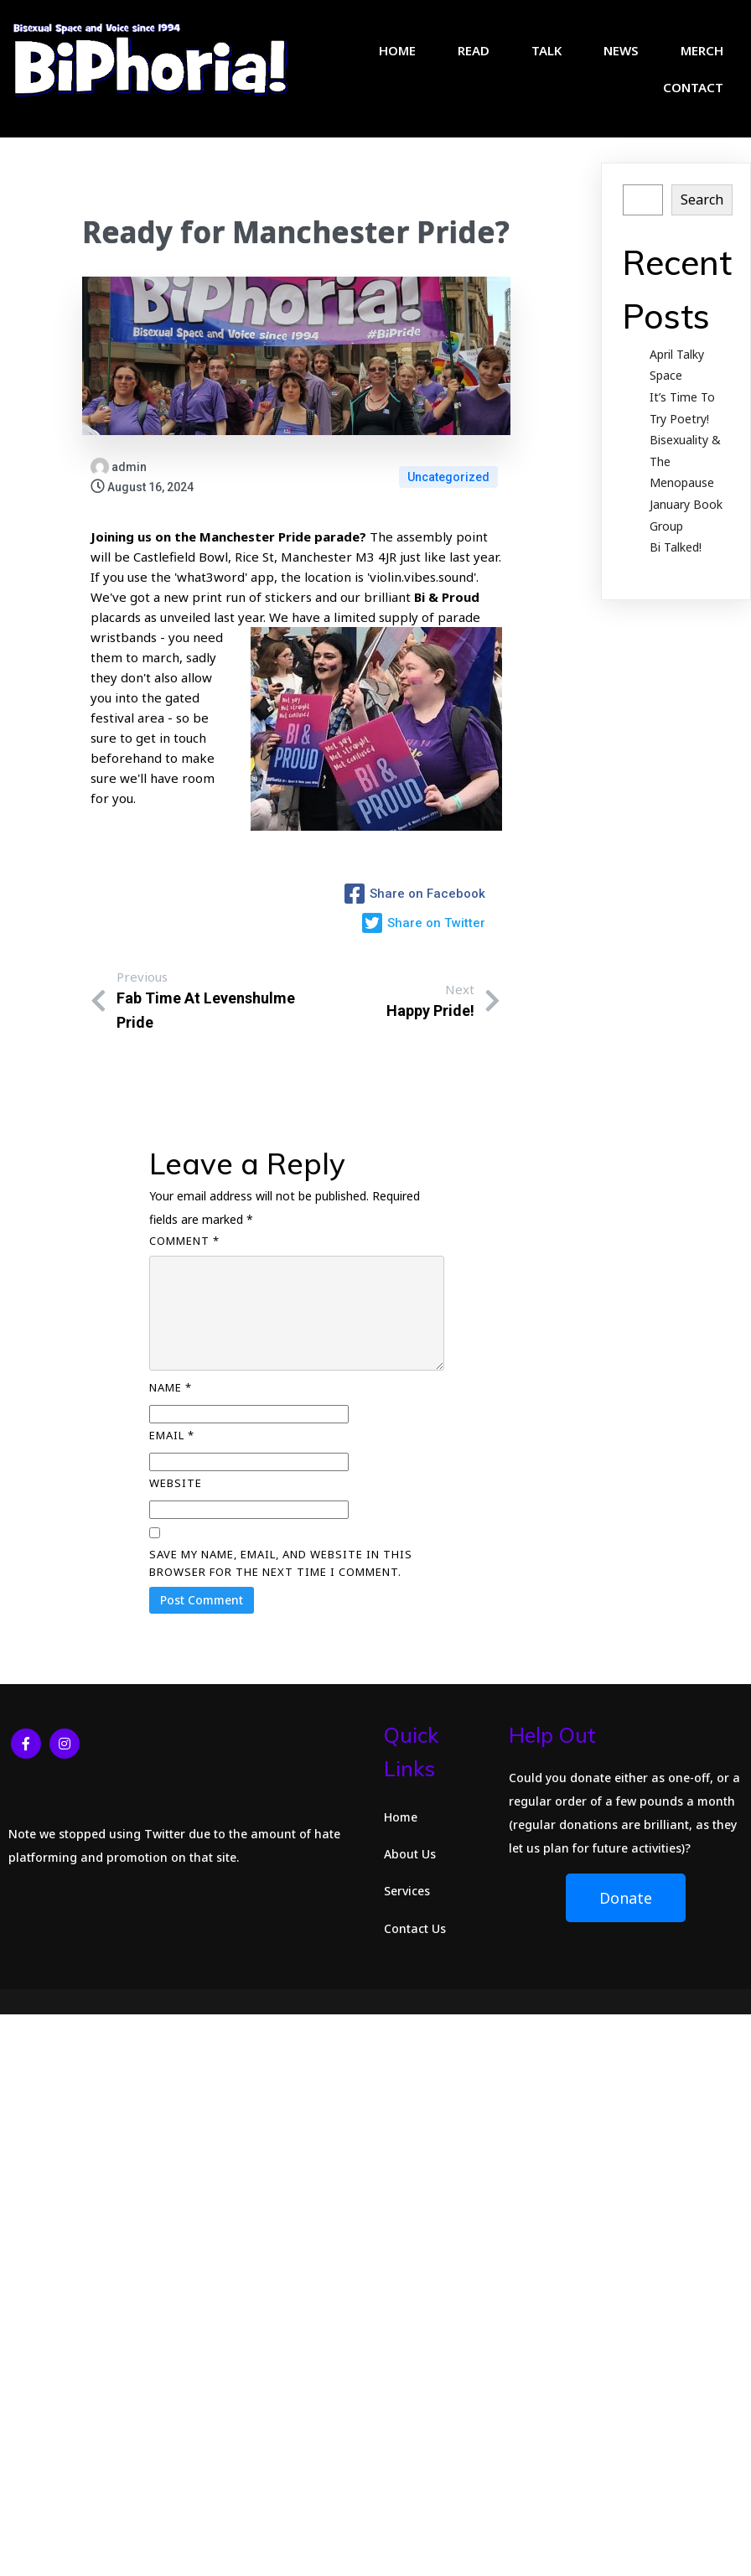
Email (171, 1446)
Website (175, 1494)
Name (170, 1399)
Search (702, 203)
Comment (184, 1252)
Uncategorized (448, 481)
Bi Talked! (676, 551)
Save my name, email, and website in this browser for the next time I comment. (280, 1574)
